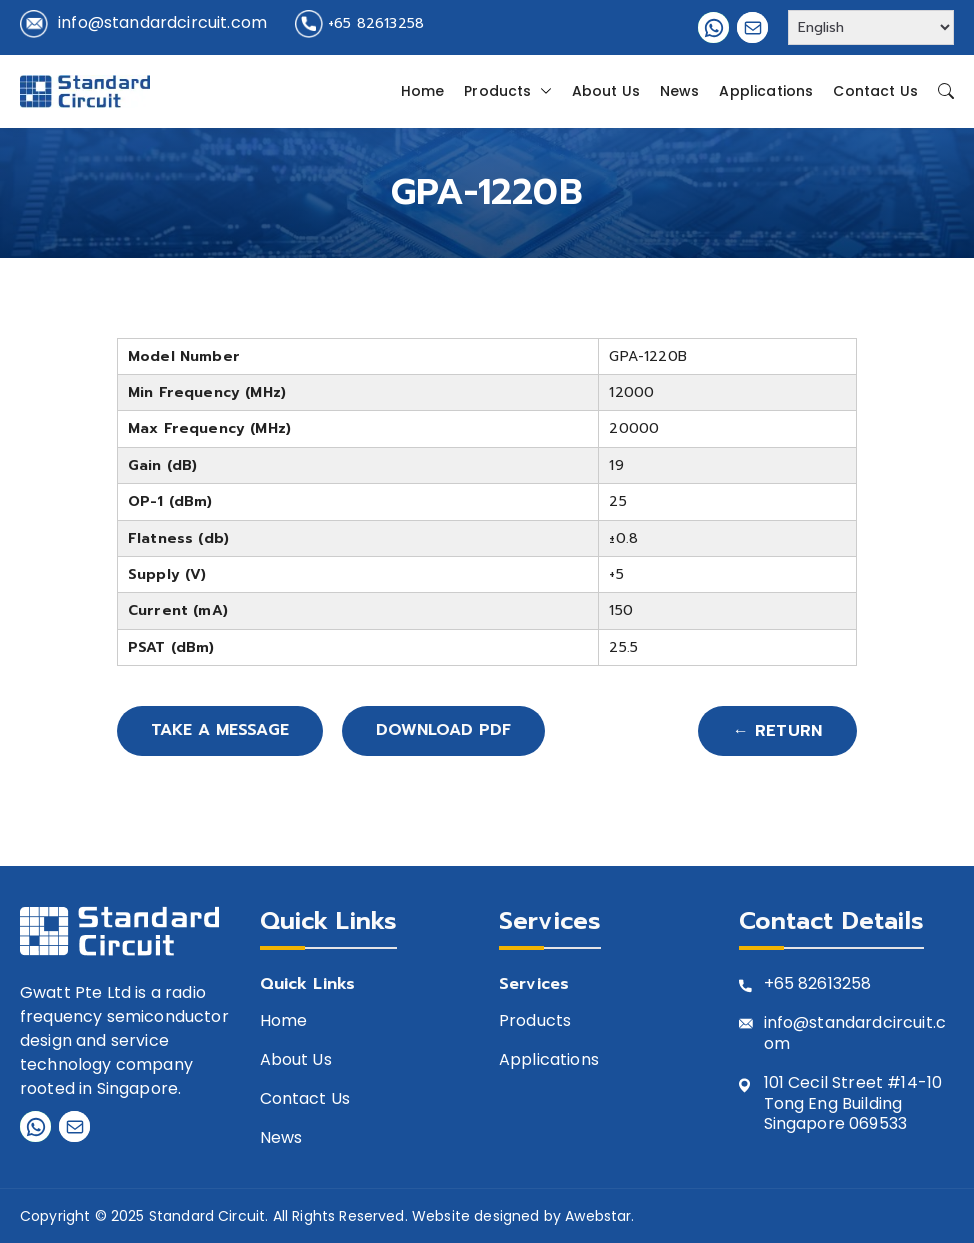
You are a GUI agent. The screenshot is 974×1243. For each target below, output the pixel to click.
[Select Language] (871, 27)
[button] (542, 91)
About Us (606, 91)
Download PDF (452, 731)
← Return (777, 731)
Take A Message (223, 731)
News (680, 91)
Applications (766, 91)
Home (423, 91)
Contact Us (875, 91)
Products (507, 91)
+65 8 (786, 984)
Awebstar (598, 1216)
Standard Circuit (207, 1216)
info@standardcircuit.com (162, 22)
